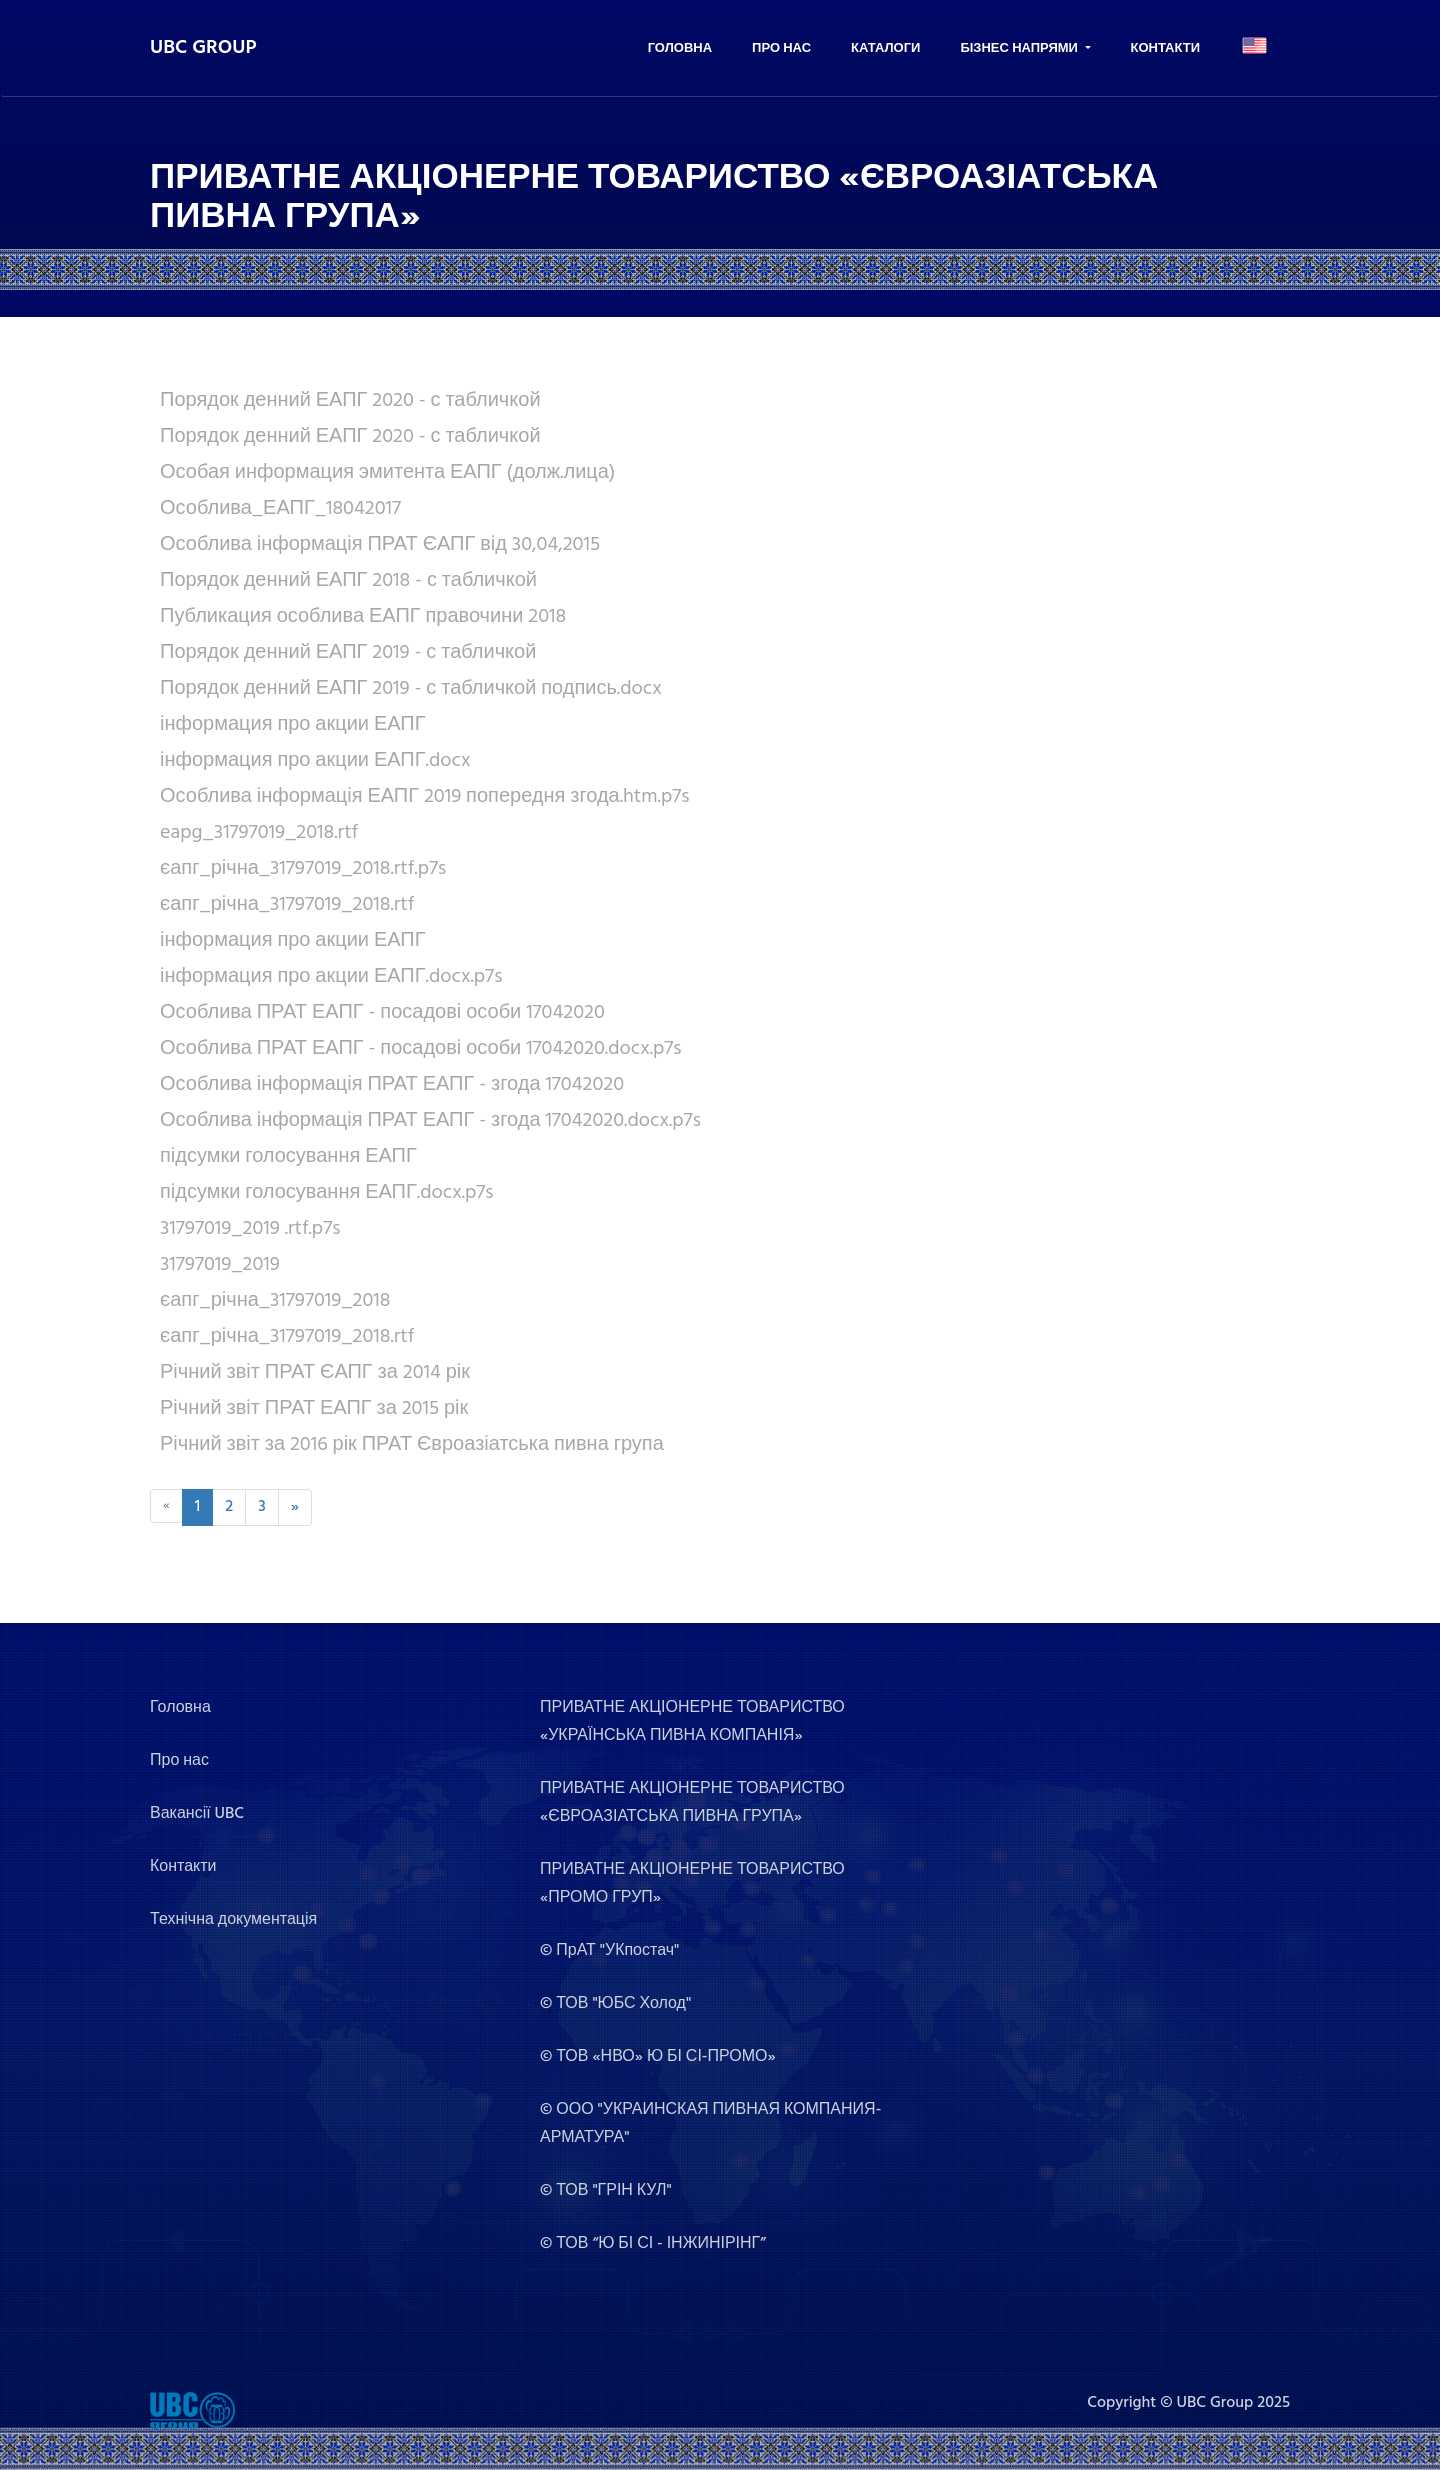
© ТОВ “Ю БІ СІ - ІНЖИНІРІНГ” (653, 2244)
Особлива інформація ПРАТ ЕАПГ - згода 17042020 (392, 1085)
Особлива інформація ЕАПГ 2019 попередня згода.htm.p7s (425, 797)
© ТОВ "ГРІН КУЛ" (606, 2191)
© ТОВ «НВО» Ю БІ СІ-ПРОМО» (658, 2057)
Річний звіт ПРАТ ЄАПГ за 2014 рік (315, 1373)
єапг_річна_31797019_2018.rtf (287, 905)
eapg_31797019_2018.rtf (259, 833)
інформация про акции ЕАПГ (293, 725)
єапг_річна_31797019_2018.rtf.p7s (303, 869)
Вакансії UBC (197, 1814)
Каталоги (885, 48)
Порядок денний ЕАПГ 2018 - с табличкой (348, 581)
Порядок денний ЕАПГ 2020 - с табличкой (350, 401)
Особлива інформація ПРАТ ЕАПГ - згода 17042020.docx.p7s (430, 1121)
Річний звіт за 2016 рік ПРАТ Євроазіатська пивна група (412, 1445)
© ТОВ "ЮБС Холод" (615, 2004)
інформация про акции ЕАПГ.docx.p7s (331, 977)
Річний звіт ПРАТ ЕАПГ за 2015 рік (314, 1409)
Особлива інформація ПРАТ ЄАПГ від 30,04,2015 (380, 545)
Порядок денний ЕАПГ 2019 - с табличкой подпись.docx (411, 689)
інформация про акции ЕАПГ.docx (315, 761)
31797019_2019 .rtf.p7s (250, 1229)
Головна (680, 48)
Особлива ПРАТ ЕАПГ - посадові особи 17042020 (382, 1013)
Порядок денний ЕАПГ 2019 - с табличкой (348, 653)
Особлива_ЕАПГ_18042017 (280, 509)
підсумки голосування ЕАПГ (288, 1157)
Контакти (1166, 48)
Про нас (781, 48)
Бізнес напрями (1020, 48)
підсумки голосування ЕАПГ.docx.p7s (327, 1193)
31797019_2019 (220, 1265)
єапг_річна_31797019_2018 (275, 1301)
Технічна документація (233, 1920)
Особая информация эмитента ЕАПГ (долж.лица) (387, 473)
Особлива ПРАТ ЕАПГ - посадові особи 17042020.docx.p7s (421, 1049)
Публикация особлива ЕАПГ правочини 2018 (363, 617)
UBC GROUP (203, 48)
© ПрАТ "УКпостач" (609, 1951)
